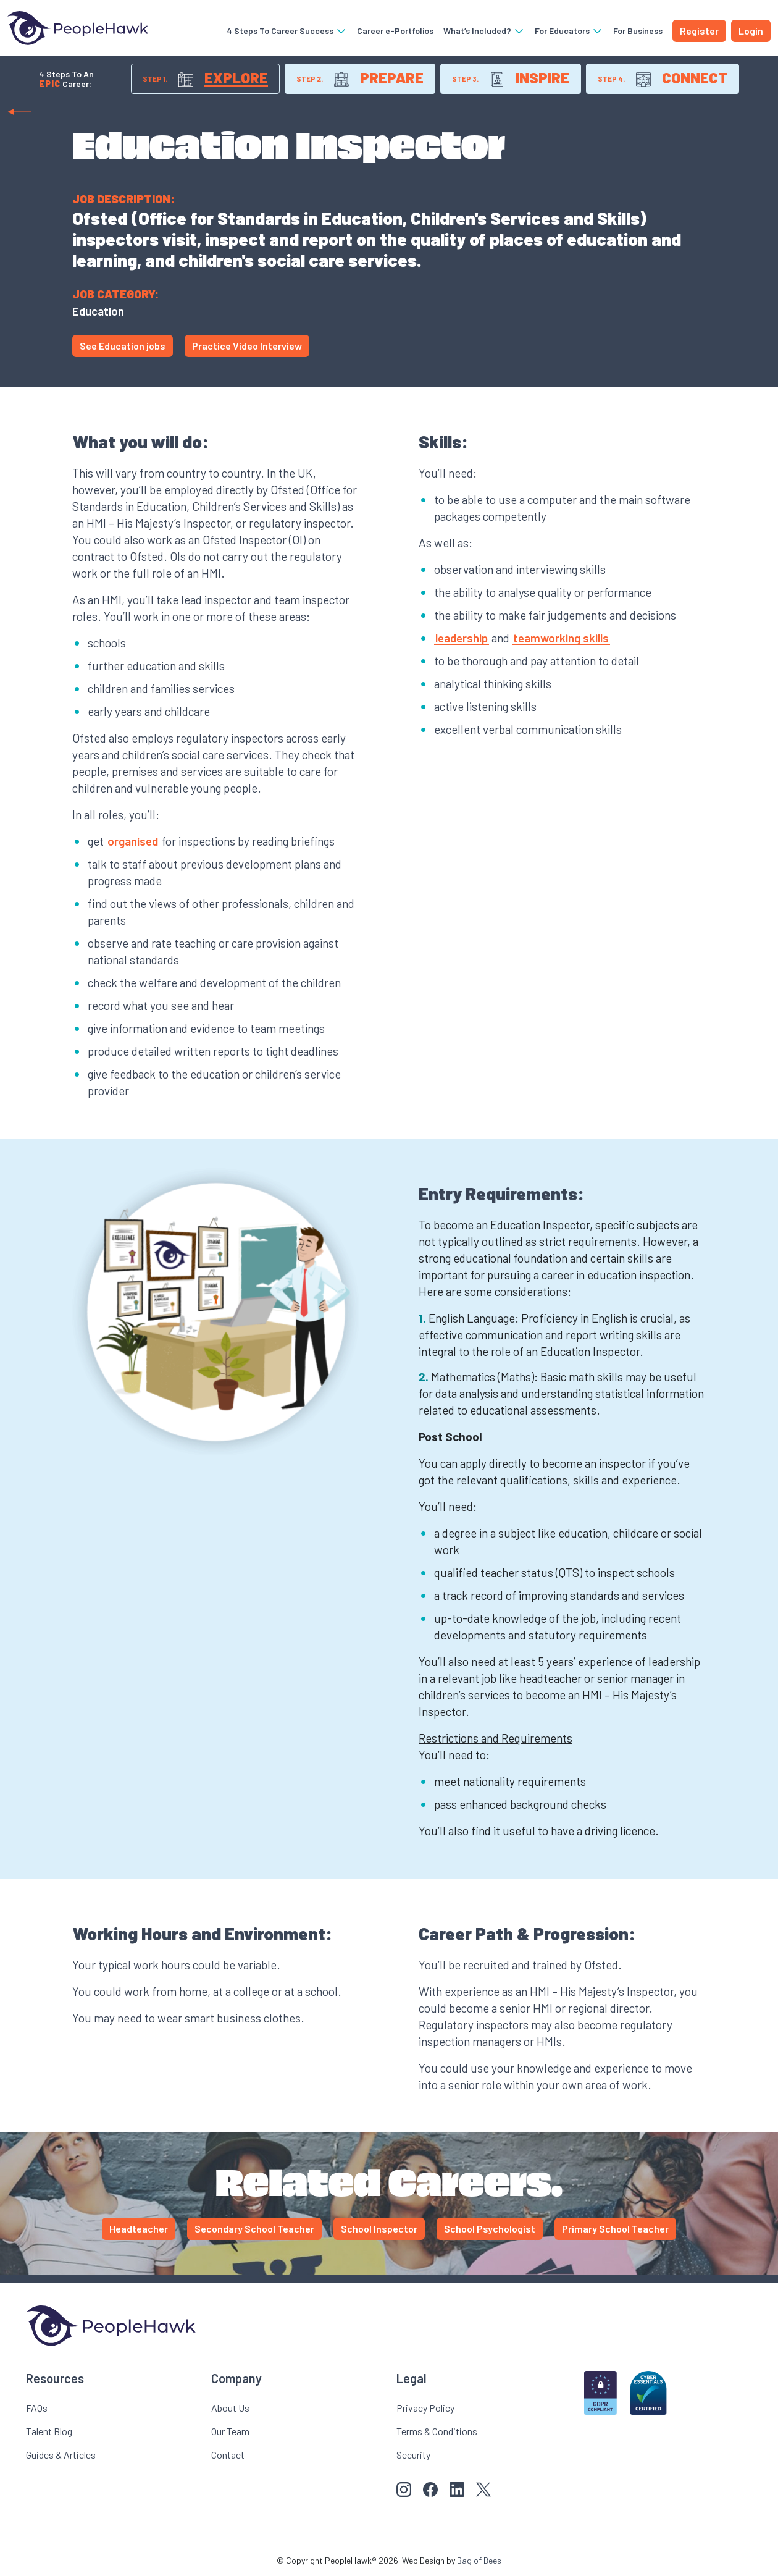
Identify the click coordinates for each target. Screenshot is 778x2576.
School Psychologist (489, 2228)
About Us (230, 2408)
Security (413, 2454)
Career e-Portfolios (395, 30)
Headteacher (138, 2228)
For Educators (569, 30)
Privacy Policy (425, 2408)
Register (699, 30)
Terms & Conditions (436, 2431)
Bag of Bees (479, 2560)
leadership (461, 638)
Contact (228, 2454)
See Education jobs (122, 345)
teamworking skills (561, 638)
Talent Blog (49, 2431)
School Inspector (379, 2228)
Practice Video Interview (247, 345)
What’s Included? (484, 30)
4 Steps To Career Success (287, 30)
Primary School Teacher (615, 2228)
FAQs (37, 2408)
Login (750, 30)
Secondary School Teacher (254, 2228)
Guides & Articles (61, 2454)
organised (132, 841)
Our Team (230, 2431)
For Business (638, 30)
